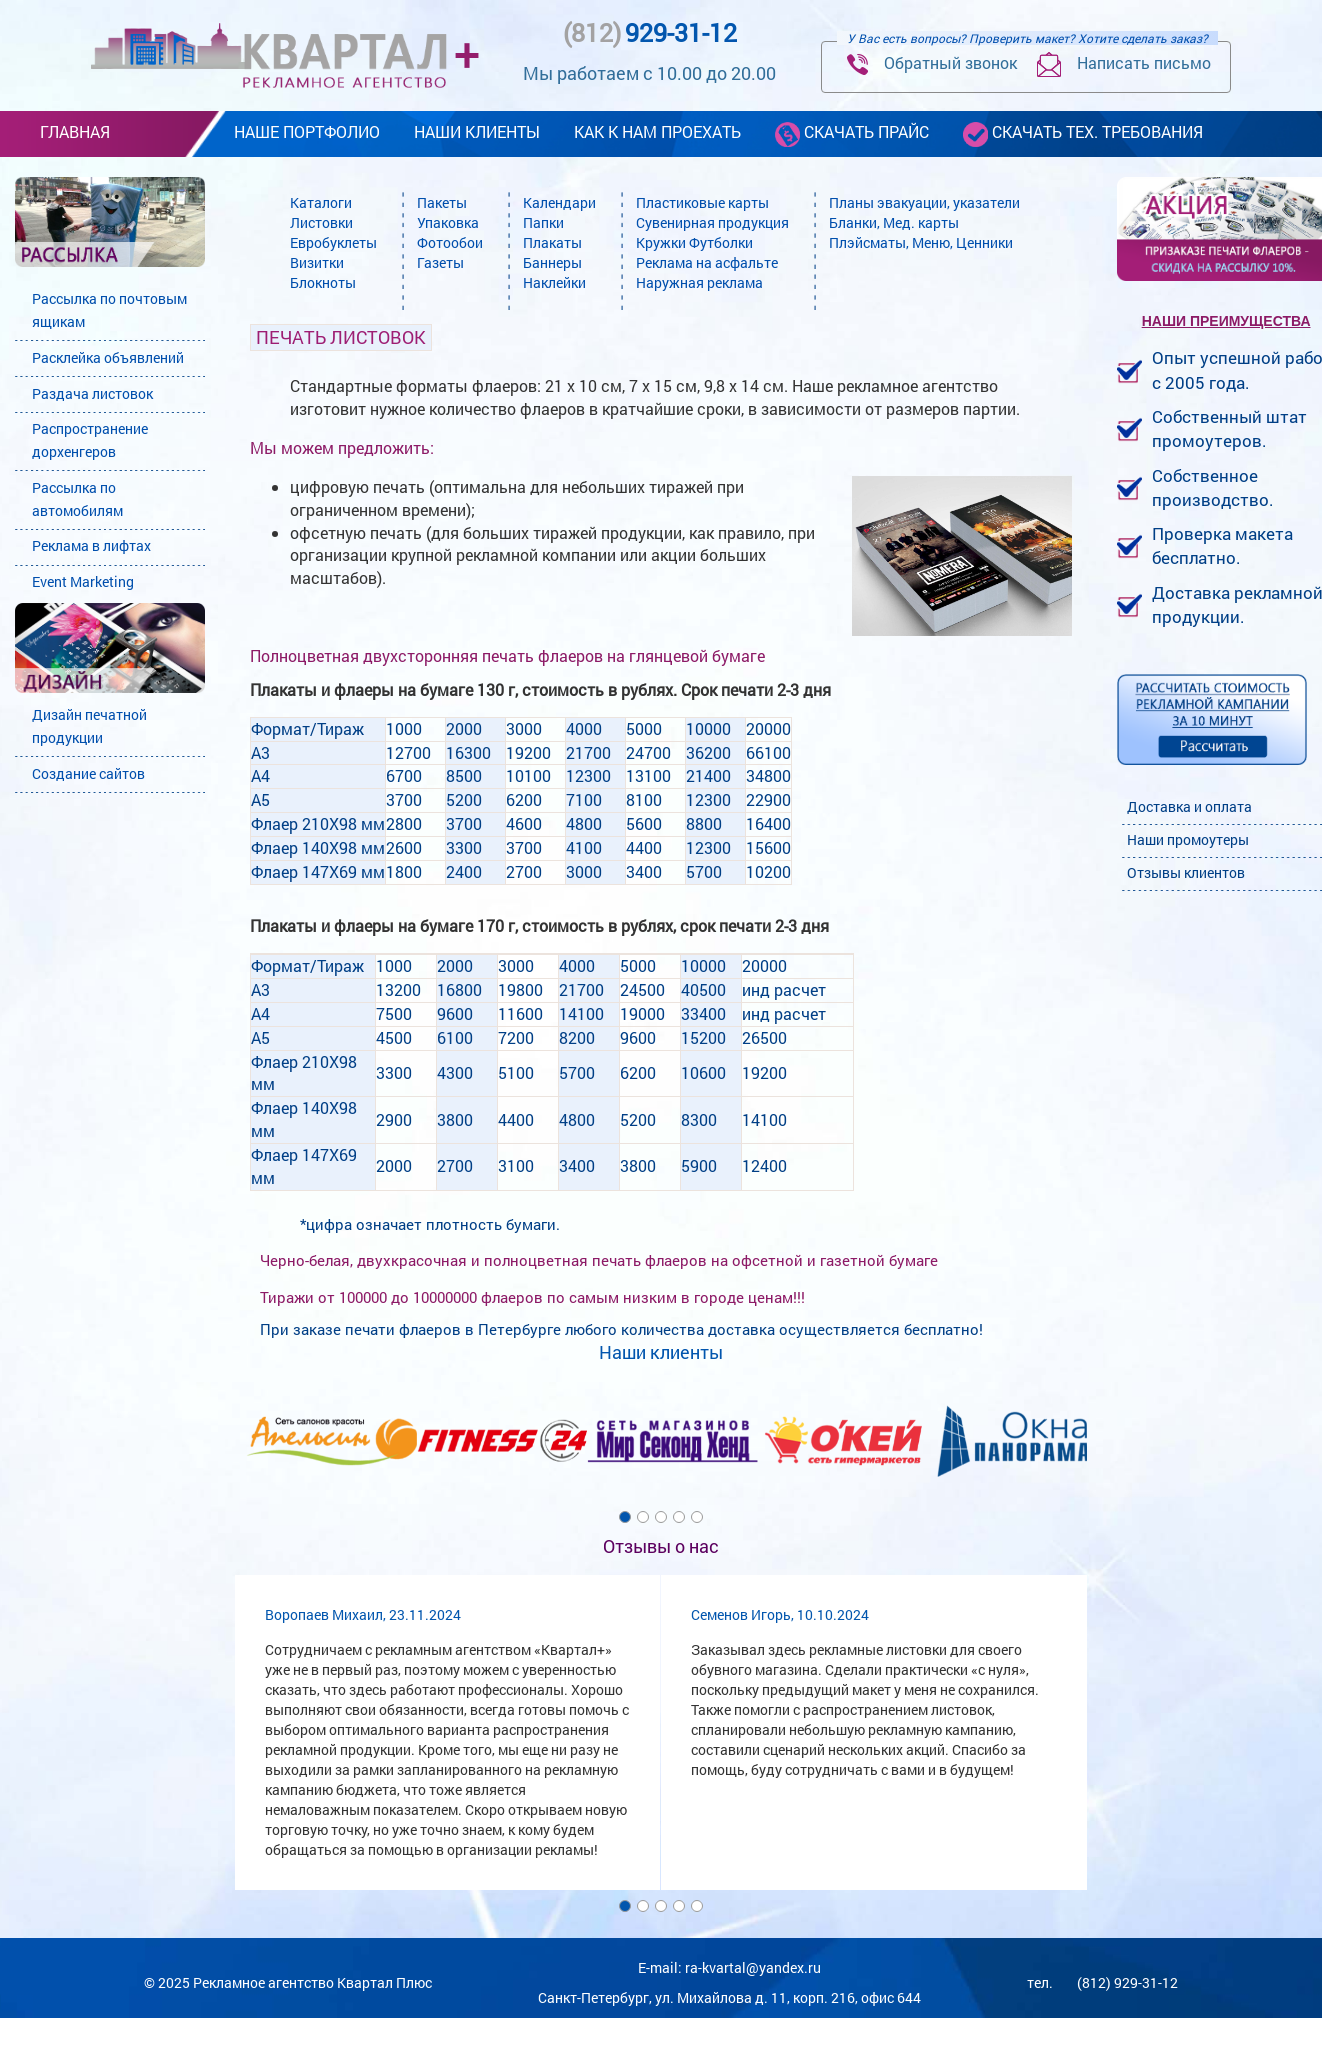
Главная (75, 131)
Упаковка (448, 222)
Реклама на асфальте (707, 262)
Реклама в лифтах (91, 545)
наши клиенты (477, 131)
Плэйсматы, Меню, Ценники (921, 242)
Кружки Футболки (694, 242)
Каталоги (321, 202)
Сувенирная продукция (712, 222)
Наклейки (554, 282)
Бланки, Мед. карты (894, 222)
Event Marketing (83, 581)
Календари (559, 202)
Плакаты (552, 242)
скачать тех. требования (1083, 133)
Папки (543, 222)
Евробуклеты (333, 242)
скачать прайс (852, 133)
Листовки (321, 222)
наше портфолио (307, 131)
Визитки (317, 262)
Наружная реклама (699, 282)
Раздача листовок (92, 393)
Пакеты (442, 202)
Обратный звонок (932, 63)
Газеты (440, 262)
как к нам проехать (657, 131)
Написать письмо (1124, 64)
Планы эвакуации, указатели (924, 202)
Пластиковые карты (702, 202)
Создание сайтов (88, 773)
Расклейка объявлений (108, 357)
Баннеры (552, 262)
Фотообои (450, 242)
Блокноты (323, 282)
